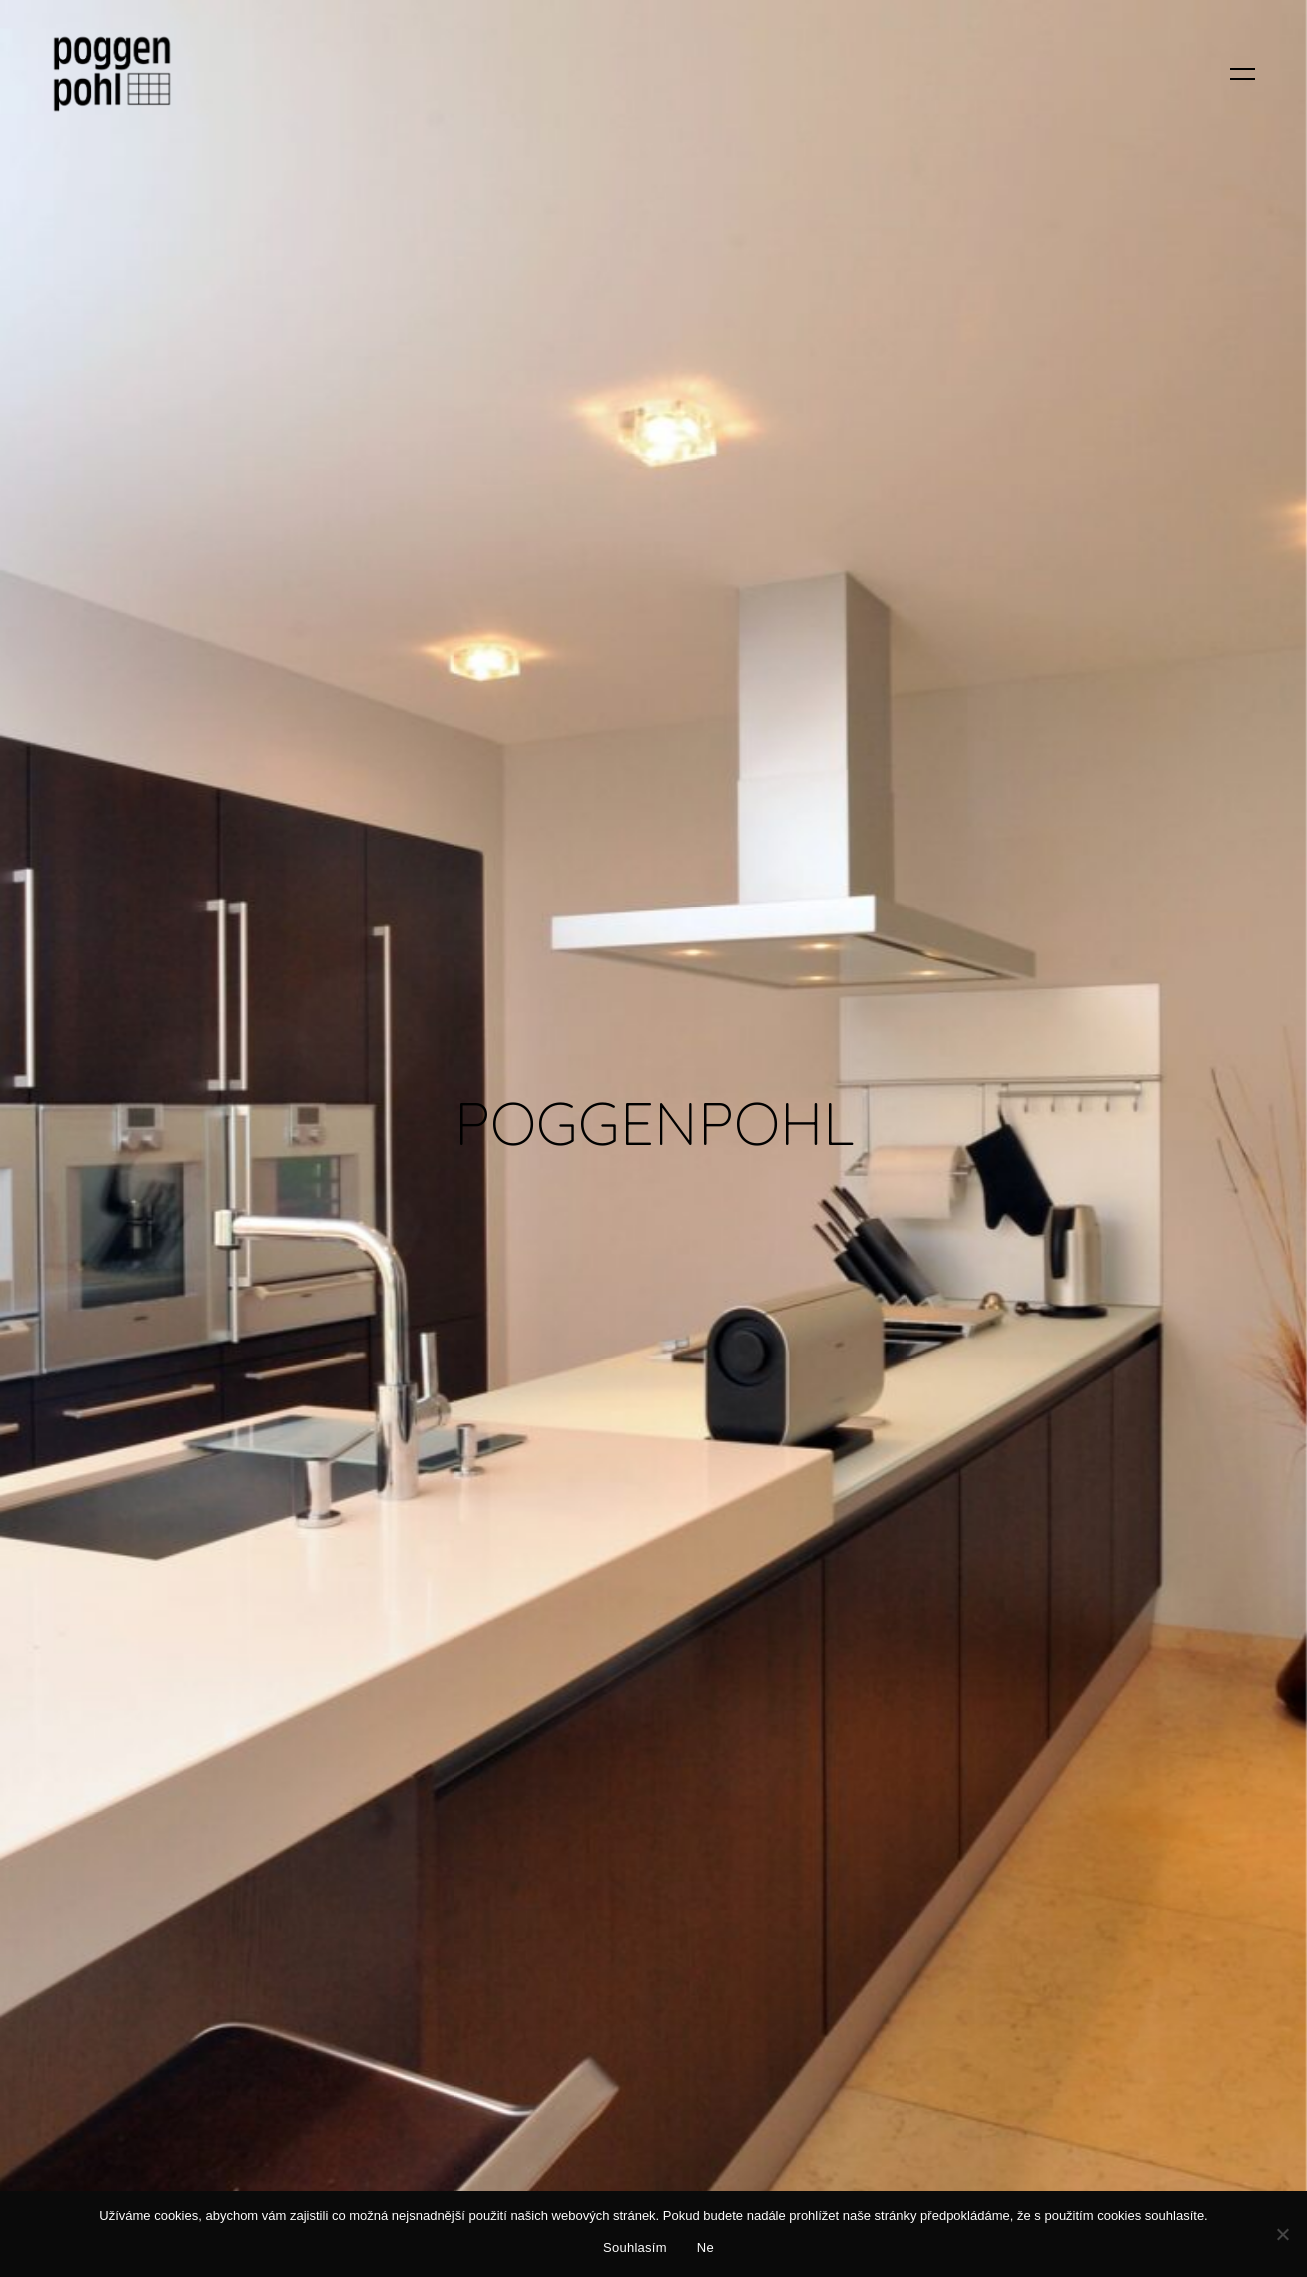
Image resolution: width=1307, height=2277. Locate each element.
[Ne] (1282, 2234)
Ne (705, 2247)
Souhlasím (635, 2247)
